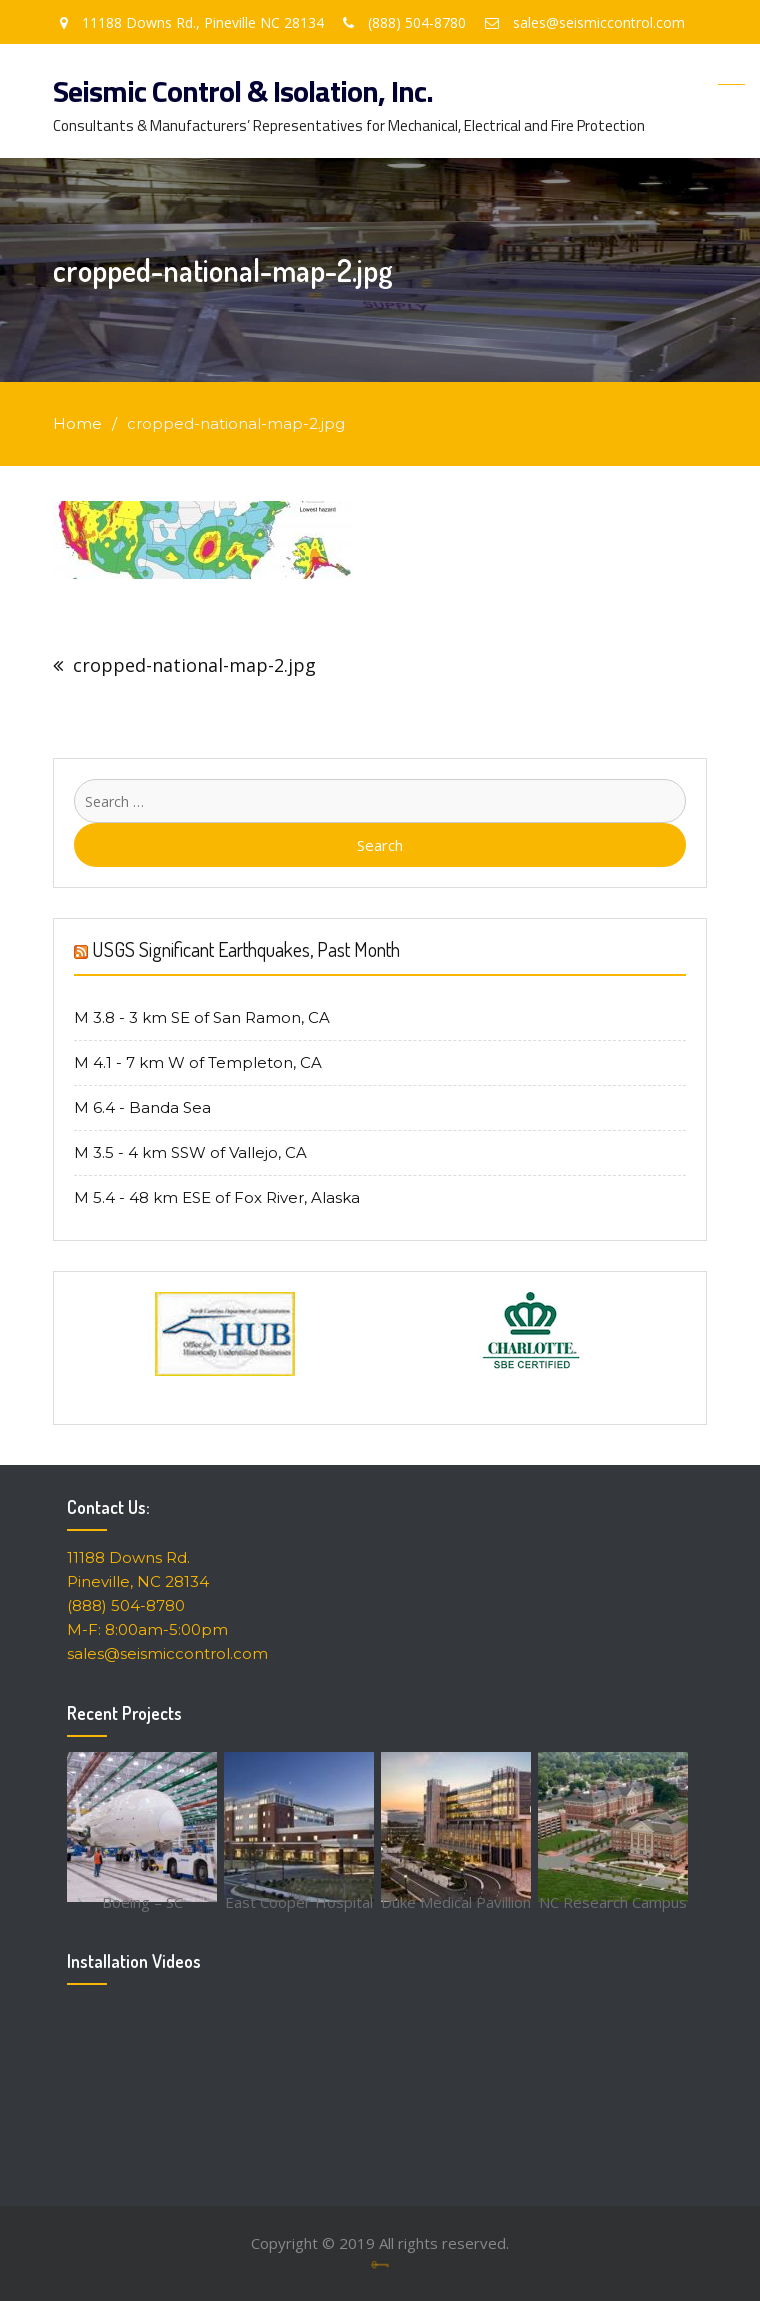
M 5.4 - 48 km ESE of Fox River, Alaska (217, 1197)
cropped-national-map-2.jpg (194, 665)
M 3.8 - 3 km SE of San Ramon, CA (202, 1017)
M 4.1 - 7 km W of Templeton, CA (198, 1062)
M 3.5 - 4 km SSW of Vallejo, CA (190, 1152)
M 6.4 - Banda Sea (142, 1107)
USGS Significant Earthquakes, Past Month (246, 949)
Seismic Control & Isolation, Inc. (243, 91)
